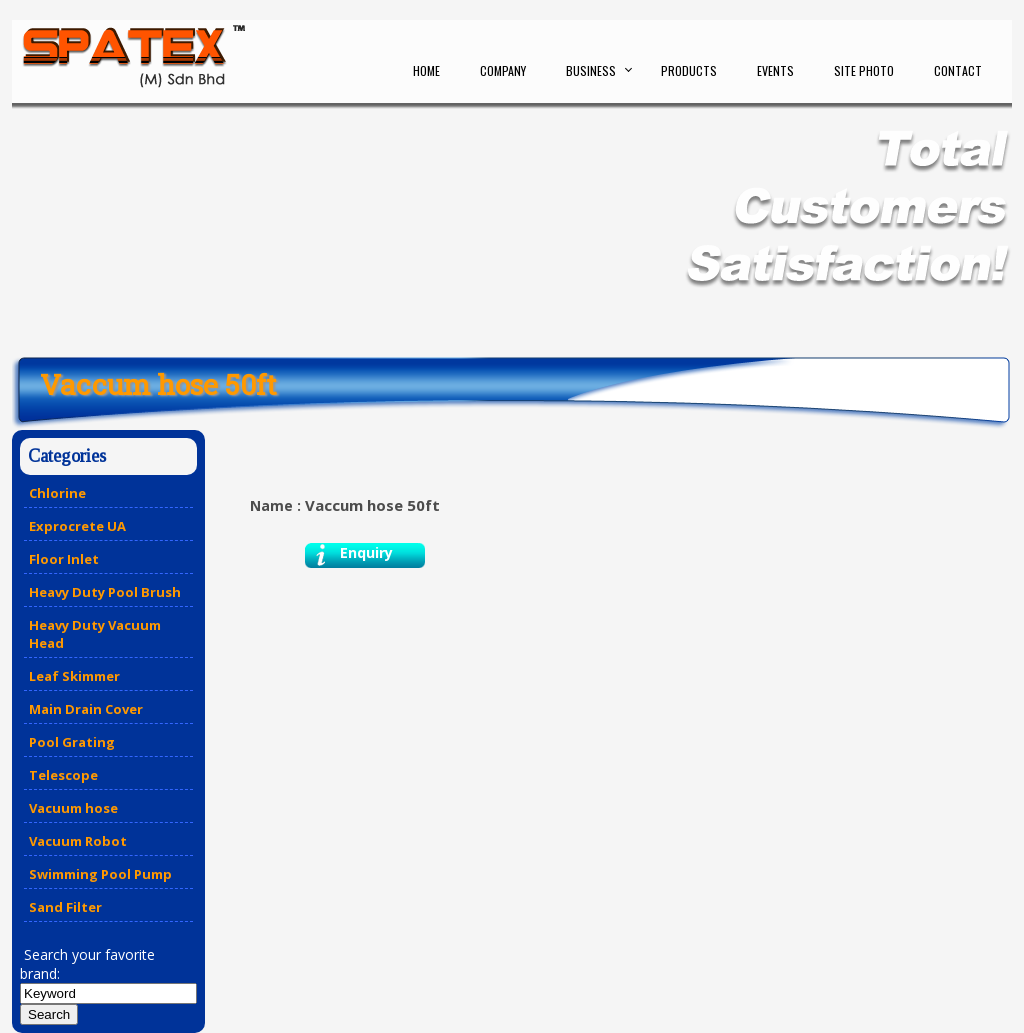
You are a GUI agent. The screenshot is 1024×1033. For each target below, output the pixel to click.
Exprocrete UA (77, 526)
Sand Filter (65, 907)
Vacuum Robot (78, 841)
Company (503, 70)
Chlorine (57, 493)
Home (426, 70)
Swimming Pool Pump (100, 874)
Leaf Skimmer (74, 676)
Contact (958, 70)
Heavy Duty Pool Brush (105, 592)
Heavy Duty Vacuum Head (95, 634)
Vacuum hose (73, 808)
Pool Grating (72, 742)
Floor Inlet (64, 559)
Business (591, 70)
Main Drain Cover (86, 709)
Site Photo (864, 70)
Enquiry (366, 552)
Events (775, 70)
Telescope (63, 775)
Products (689, 70)
